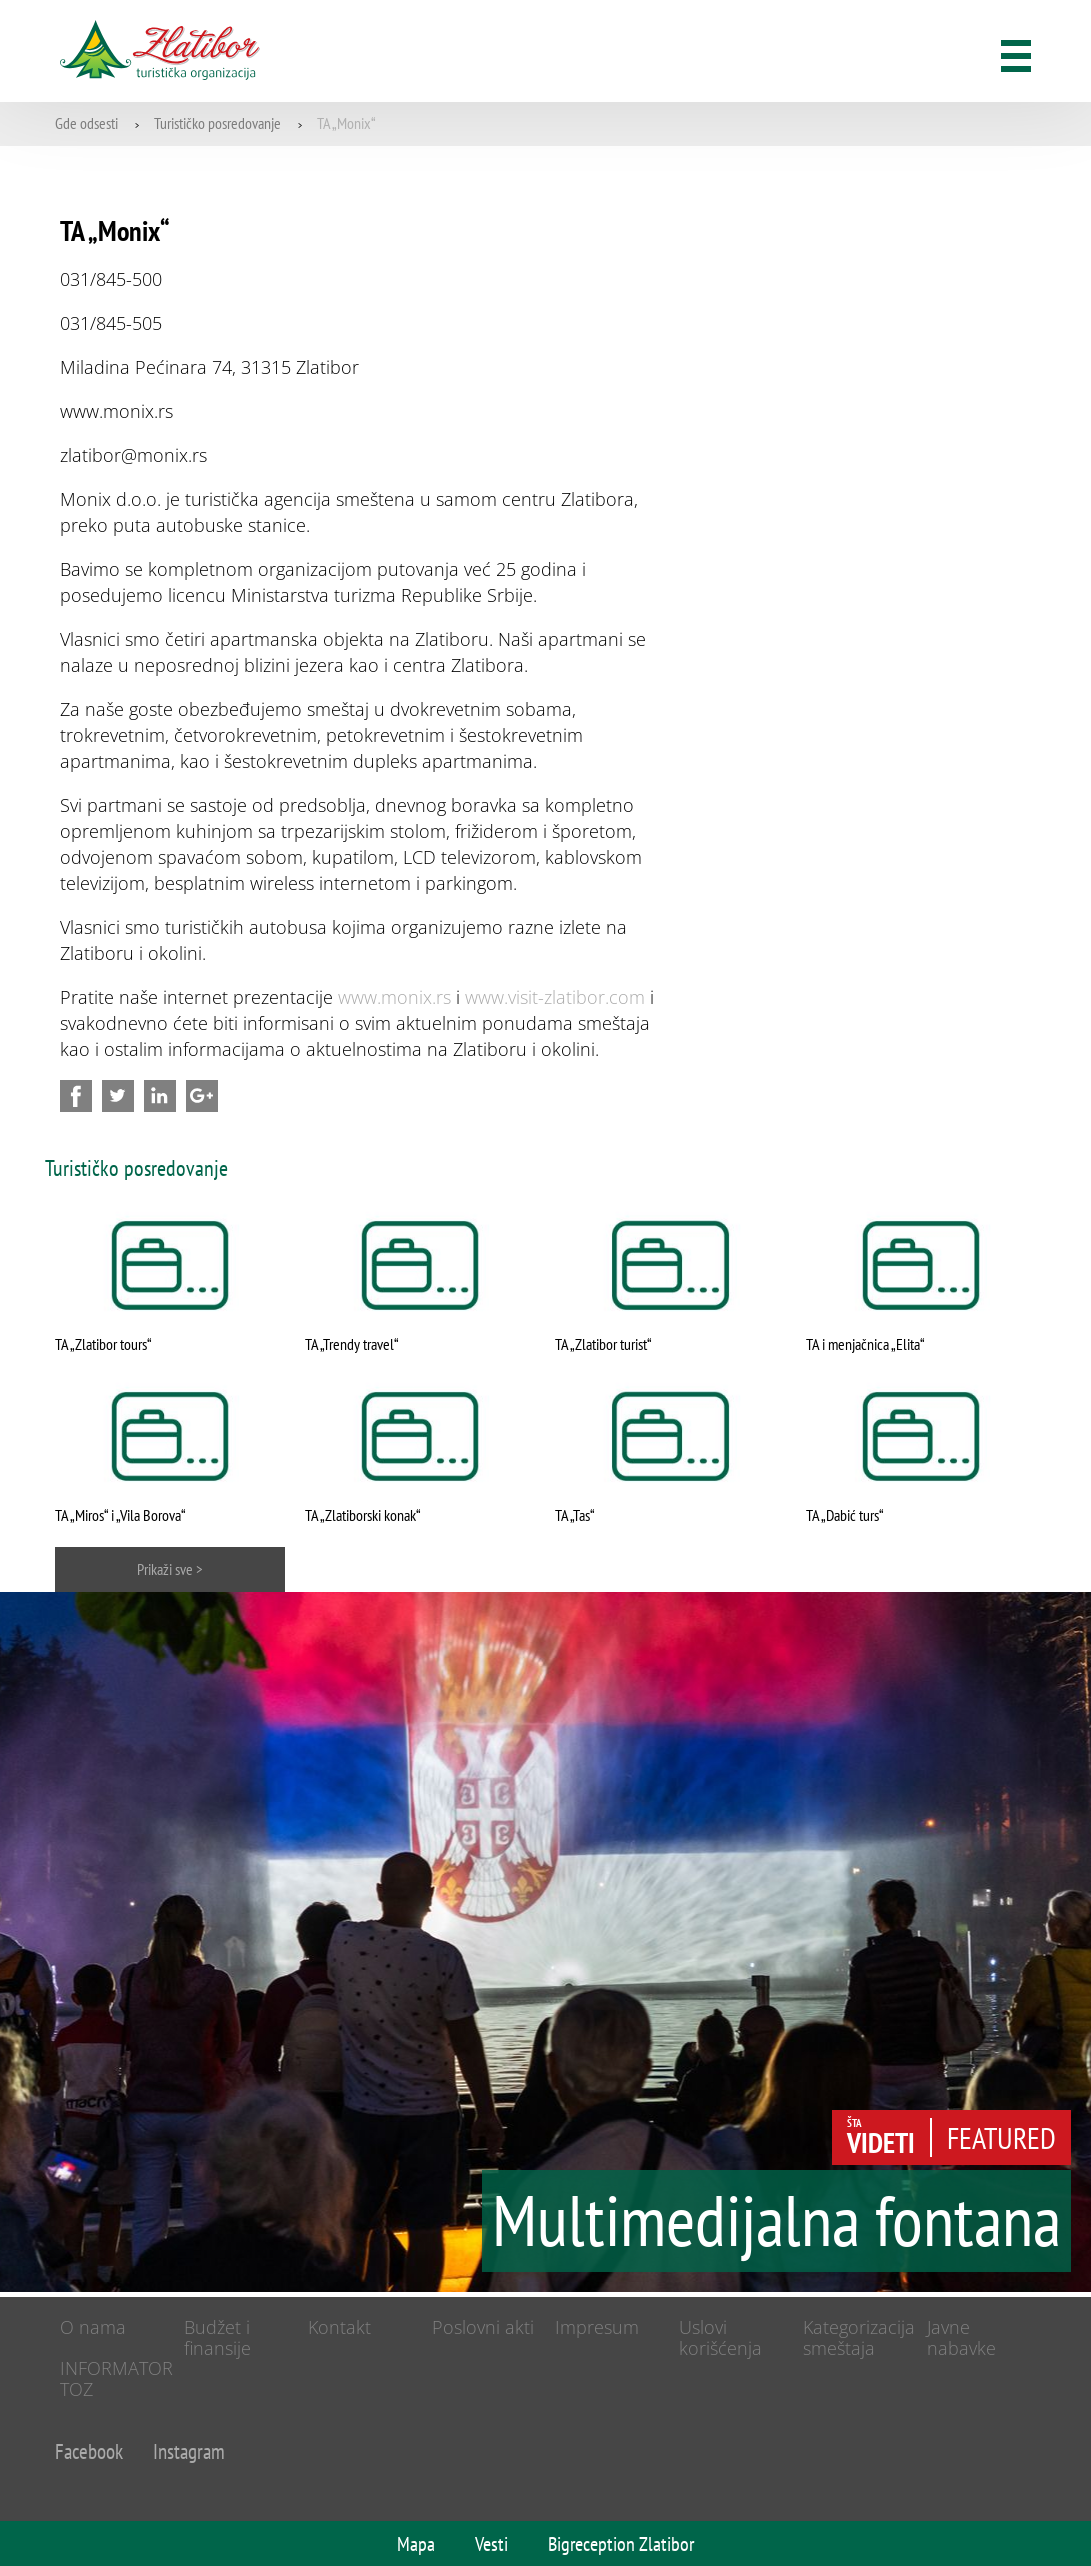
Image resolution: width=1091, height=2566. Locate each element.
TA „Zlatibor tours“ (103, 1344)
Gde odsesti (86, 123)
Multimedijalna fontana (776, 2227)
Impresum (597, 2327)
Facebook (89, 2451)
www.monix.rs (394, 997)
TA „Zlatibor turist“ (603, 1344)
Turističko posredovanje (217, 123)
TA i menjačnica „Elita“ (865, 1344)
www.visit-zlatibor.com (555, 997)
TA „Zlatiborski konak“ (363, 1515)
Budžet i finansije (217, 2337)
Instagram (189, 2451)
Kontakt (339, 2327)
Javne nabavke (961, 2337)
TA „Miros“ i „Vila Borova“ (120, 1515)
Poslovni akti (483, 2327)
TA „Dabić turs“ (845, 1515)
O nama (93, 2327)
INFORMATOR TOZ (116, 2378)
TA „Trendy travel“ (352, 1344)
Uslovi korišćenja (720, 2337)
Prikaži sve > (170, 1569)
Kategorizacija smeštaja (859, 2337)
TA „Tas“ (575, 1515)
